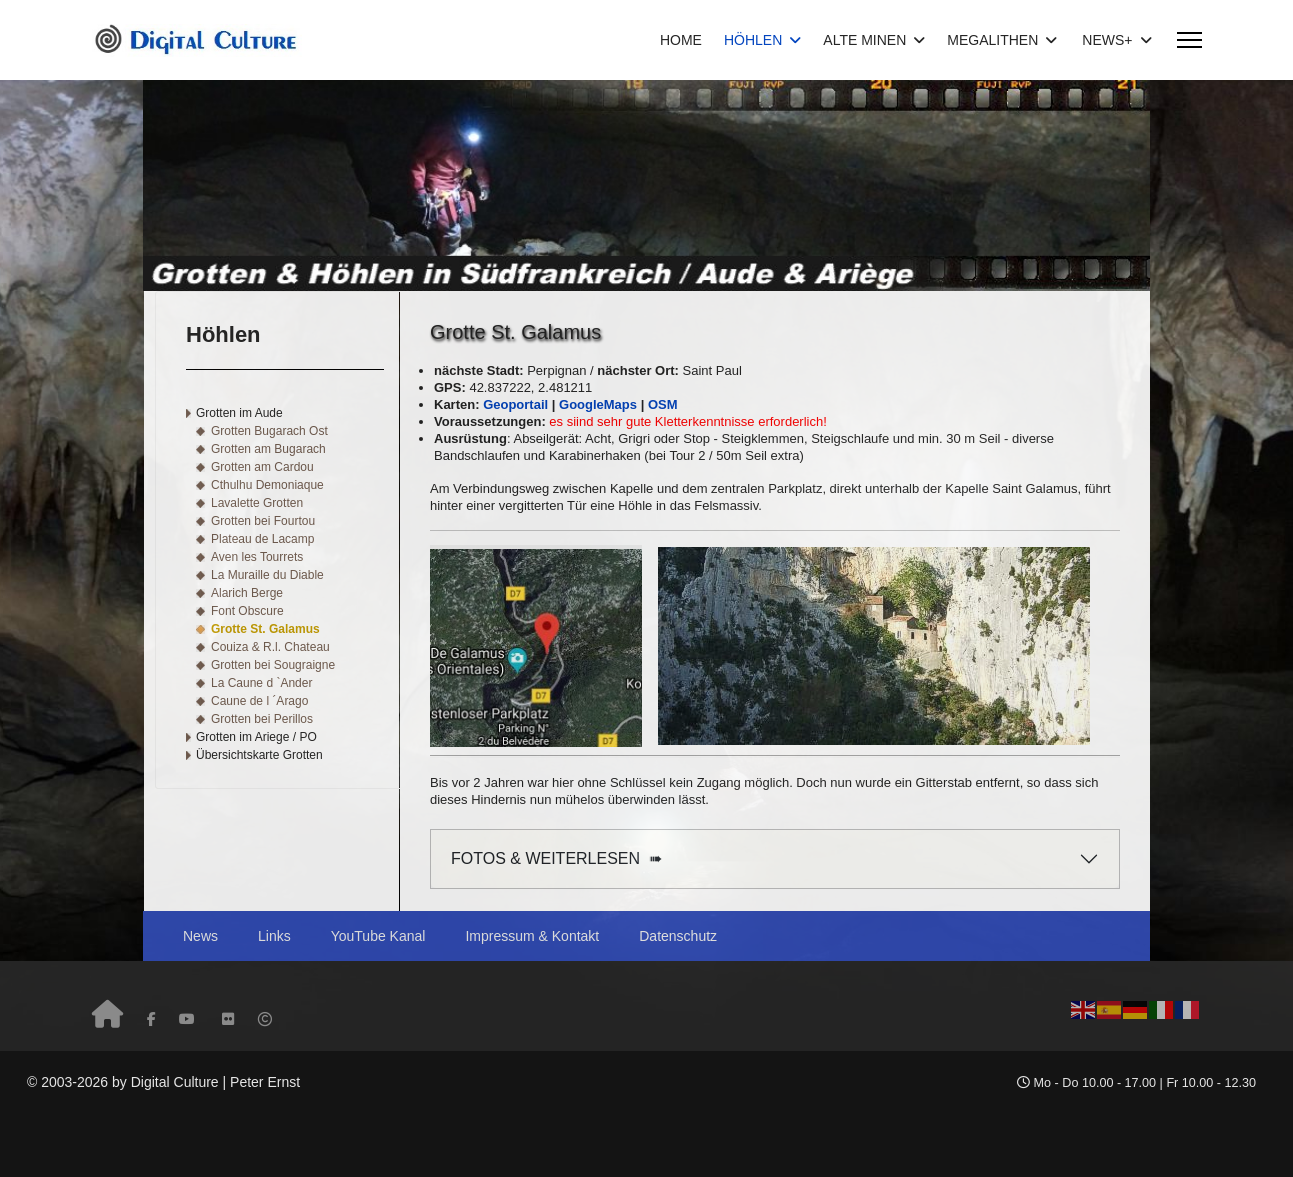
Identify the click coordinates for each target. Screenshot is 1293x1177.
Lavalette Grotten (257, 503)
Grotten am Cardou (262, 467)
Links (274, 936)
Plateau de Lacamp (262, 539)
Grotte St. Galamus (265, 629)
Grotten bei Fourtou (263, 521)
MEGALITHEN (992, 40)
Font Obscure (247, 611)
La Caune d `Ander (261, 683)
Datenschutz (678, 936)
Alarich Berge (247, 593)
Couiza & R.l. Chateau (270, 647)
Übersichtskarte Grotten (259, 755)
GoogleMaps (598, 404)
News (200, 936)
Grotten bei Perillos (262, 719)
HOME (681, 40)
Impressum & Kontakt (532, 936)
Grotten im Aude (239, 413)
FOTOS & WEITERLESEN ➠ (556, 858)
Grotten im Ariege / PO (256, 737)
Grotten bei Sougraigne (273, 665)
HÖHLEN (753, 40)
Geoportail (515, 404)
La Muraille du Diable (267, 575)
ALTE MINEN (864, 40)
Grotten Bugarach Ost (269, 431)
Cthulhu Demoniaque (267, 485)
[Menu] (1189, 40)
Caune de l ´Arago (259, 701)
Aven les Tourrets (257, 557)
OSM (663, 404)
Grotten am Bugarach (268, 449)
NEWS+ (1107, 40)
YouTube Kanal (378, 936)
